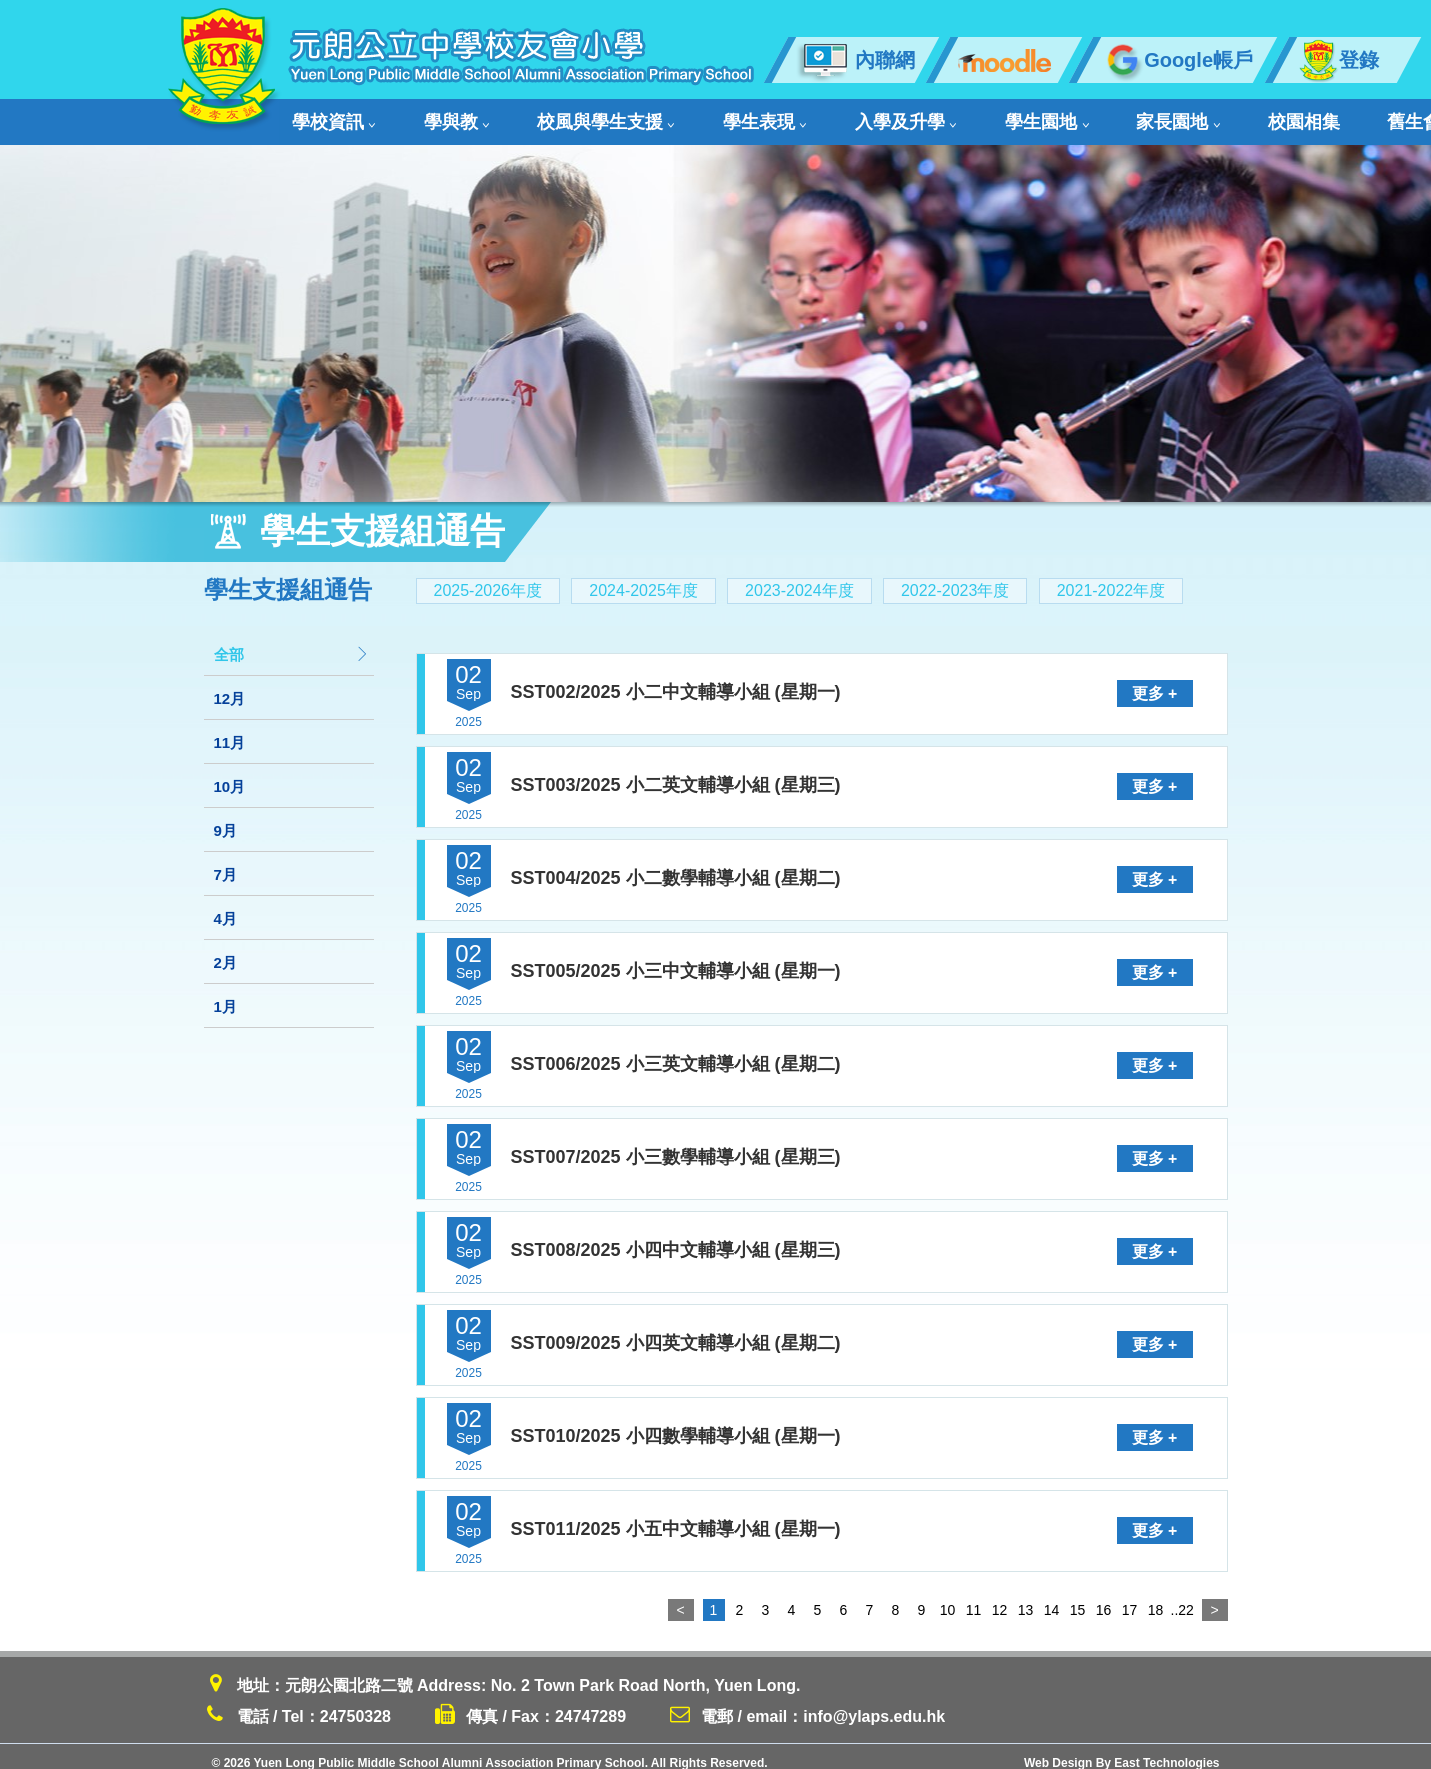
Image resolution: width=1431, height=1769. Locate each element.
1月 (225, 993)
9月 (225, 817)
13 (1026, 1597)
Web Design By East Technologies (1122, 1750)
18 (1156, 1597)
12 (1000, 1597)
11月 (230, 729)
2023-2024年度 (799, 577)
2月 (225, 949)
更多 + (1154, 681)
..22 (1182, 1597)
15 (1078, 1597)
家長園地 (999, 115)
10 (948, 1597)
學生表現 (673, 115)
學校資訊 (330, 115)
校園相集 (1096, 115)
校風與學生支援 (544, 115)
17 (1130, 1597)
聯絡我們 (1278, 115)
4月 (225, 905)
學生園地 (896, 115)
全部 (292, 641)
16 (1104, 1597)
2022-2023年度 (955, 577)
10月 (230, 773)
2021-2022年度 (1111, 577)
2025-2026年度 (488, 577)
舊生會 (1183, 115)
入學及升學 (784, 115)
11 (974, 1597)
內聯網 (855, 60)
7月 (225, 861)
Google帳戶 (1177, 60)
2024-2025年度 (643, 577)
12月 (230, 685)
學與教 (424, 115)
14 (1052, 1597)
